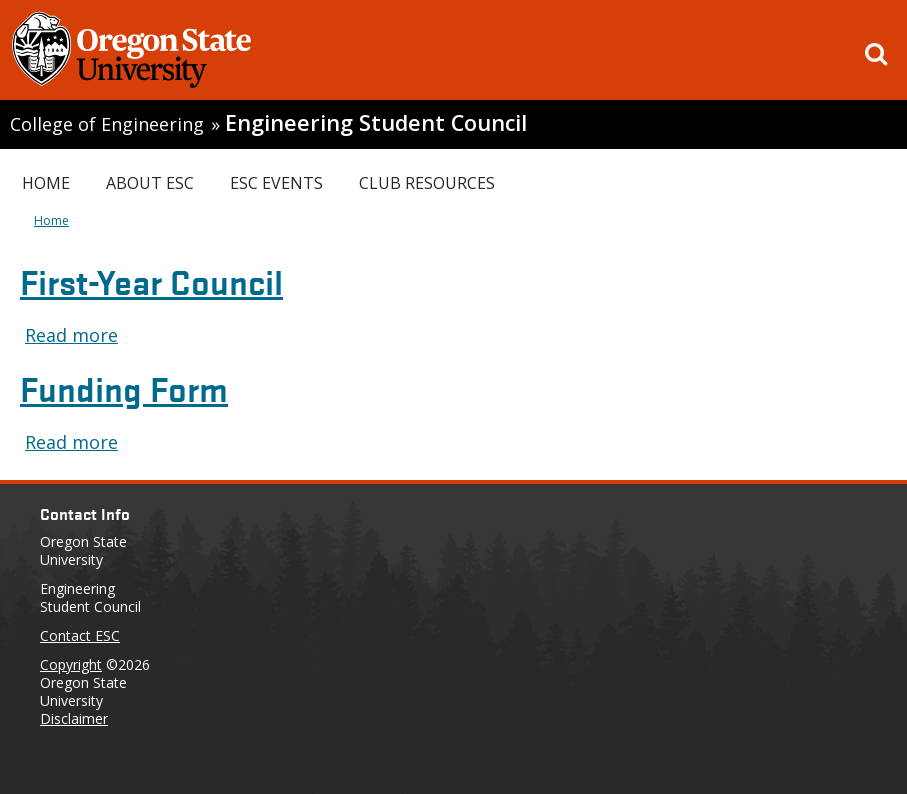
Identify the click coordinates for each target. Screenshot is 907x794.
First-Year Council (151, 280)
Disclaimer (74, 718)
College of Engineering (107, 124)
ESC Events (276, 183)
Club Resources (427, 183)
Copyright (71, 664)
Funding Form (124, 387)
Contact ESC (80, 635)
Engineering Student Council (376, 122)
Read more (71, 335)
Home (46, 183)
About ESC (150, 183)
